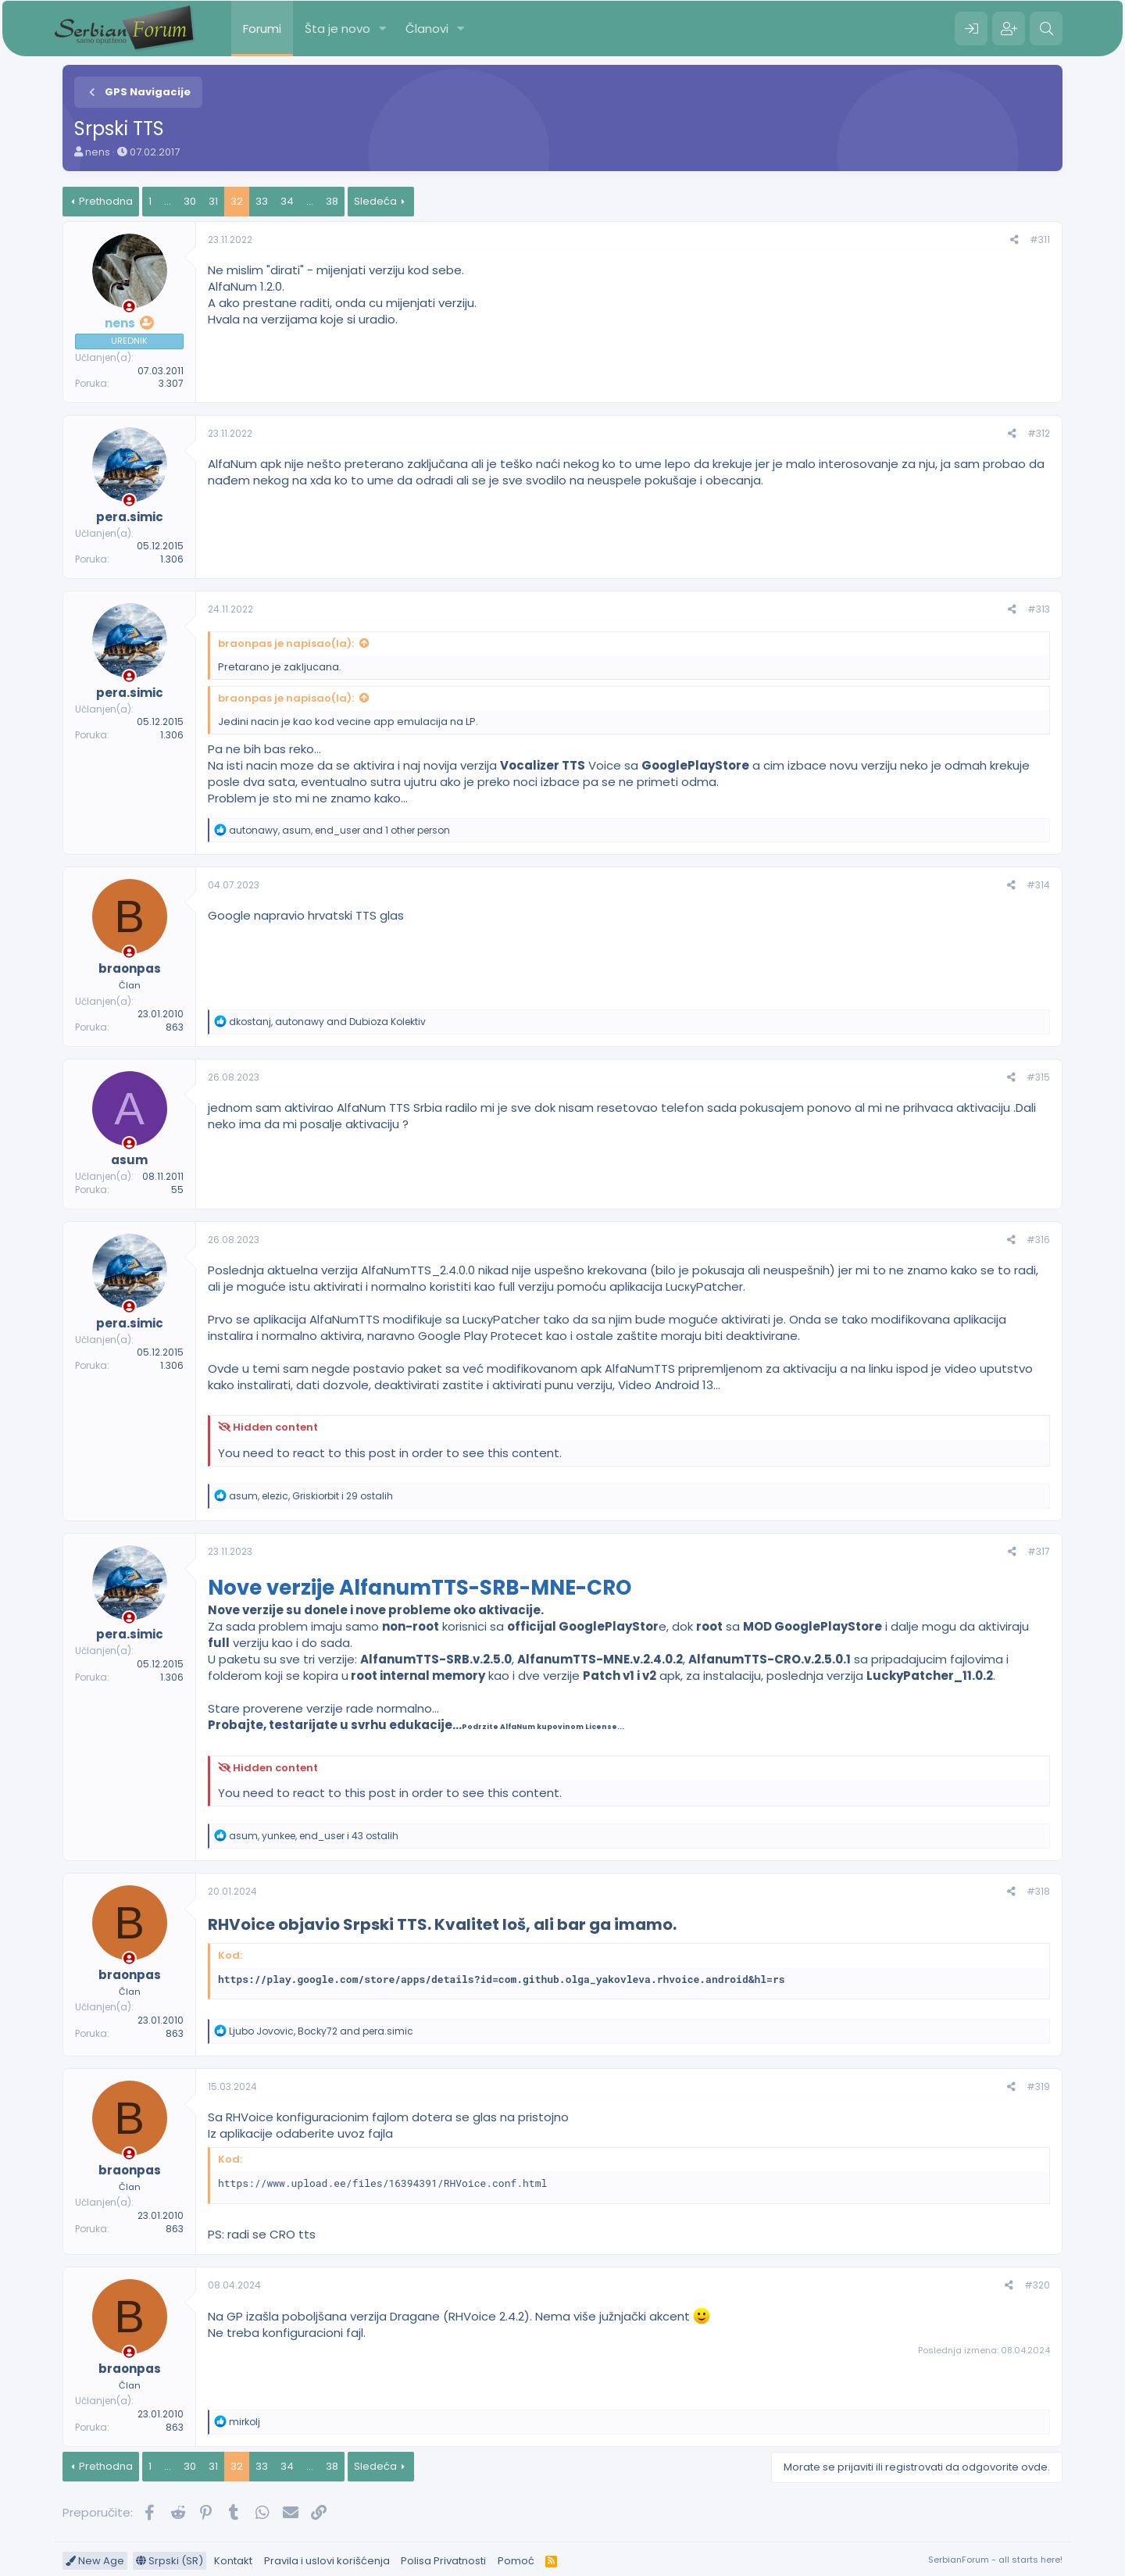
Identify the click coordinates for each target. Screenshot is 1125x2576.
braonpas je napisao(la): (286, 643)
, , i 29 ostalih (311, 1495)
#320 (1037, 2285)
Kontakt (233, 2560)
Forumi (262, 28)
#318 (1038, 1891)
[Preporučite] (1014, 240)
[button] (383, 28)
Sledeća (375, 201)
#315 (1038, 1077)
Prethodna (106, 201)
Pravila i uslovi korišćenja (327, 2560)
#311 (1040, 239)
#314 (1038, 884)
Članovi (426, 28)
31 (213, 201)
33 (261, 201)
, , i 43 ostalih (313, 1835)
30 (190, 201)
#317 (1038, 1551)
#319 (1038, 2086)
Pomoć (516, 2560)
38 (332, 201)
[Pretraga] (1046, 29)
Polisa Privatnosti (443, 2560)
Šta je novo (337, 28)
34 (287, 201)
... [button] (167, 201)
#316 (1038, 1239)
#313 (1038, 609)
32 (236, 201)
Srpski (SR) (169, 2560)
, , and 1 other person (339, 830)
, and (327, 1021)
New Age (95, 2560)
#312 (1038, 433)
